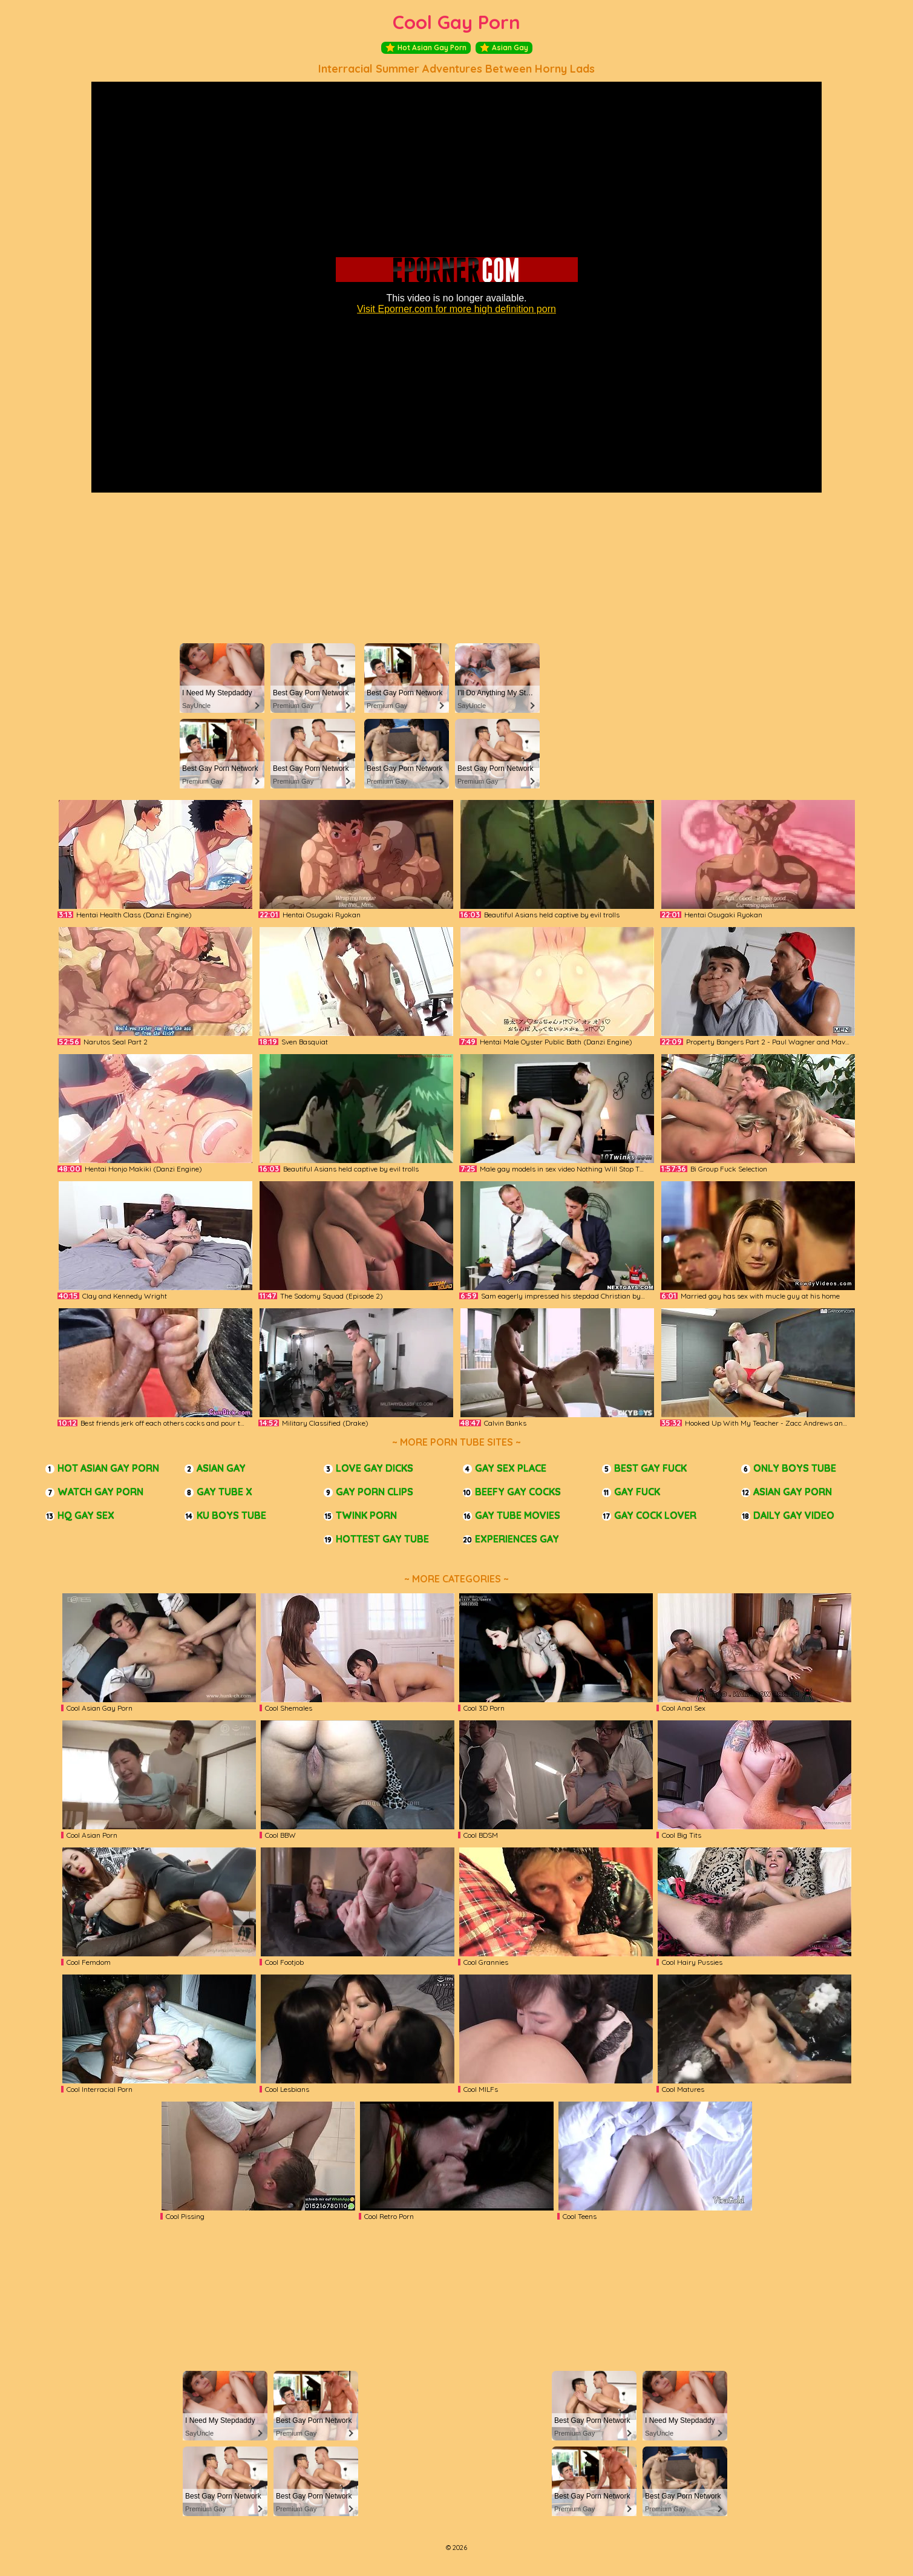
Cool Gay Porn (456, 22)
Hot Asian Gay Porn (425, 48)
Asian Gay (504, 48)
